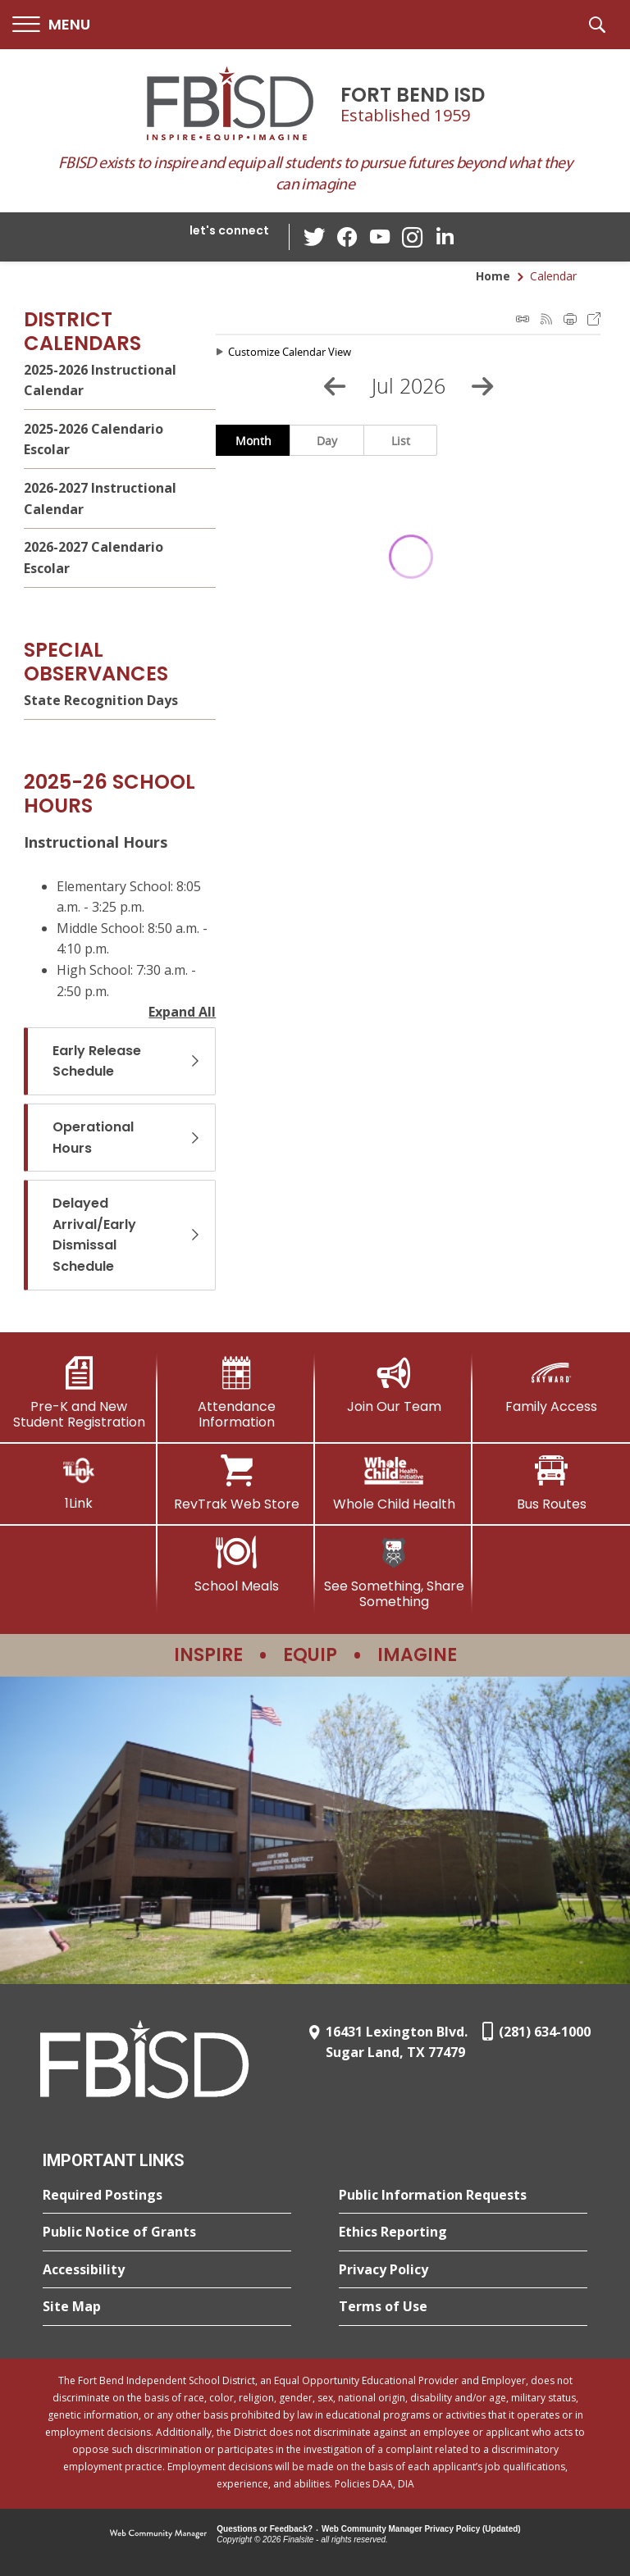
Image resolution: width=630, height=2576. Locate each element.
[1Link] (78, 1482)
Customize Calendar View (289, 351)
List (400, 440)
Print (570, 318)
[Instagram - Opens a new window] (412, 237)
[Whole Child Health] (393, 1483)
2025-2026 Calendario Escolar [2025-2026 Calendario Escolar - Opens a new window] (93, 439)
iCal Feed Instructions (522, 318)
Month (253, 440)
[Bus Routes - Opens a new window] (551, 1483)
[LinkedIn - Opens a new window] (445, 235)
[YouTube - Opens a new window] (379, 236)
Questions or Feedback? (265, 2528)
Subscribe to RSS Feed (546, 318)
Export (593, 318)
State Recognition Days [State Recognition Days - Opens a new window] (101, 700)
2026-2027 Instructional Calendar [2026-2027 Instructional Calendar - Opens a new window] (100, 498)
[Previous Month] (334, 386)
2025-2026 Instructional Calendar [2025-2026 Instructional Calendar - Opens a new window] (100, 380)
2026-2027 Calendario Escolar (93, 557)
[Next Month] (482, 386)
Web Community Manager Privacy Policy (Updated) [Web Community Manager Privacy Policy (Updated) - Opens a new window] (421, 2528)
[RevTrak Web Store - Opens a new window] (236, 1483)
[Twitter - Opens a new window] (314, 236)
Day (327, 440)
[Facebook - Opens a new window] (347, 237)
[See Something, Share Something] (393, 1573)
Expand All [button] (182, 1012)
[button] (51, 25)
